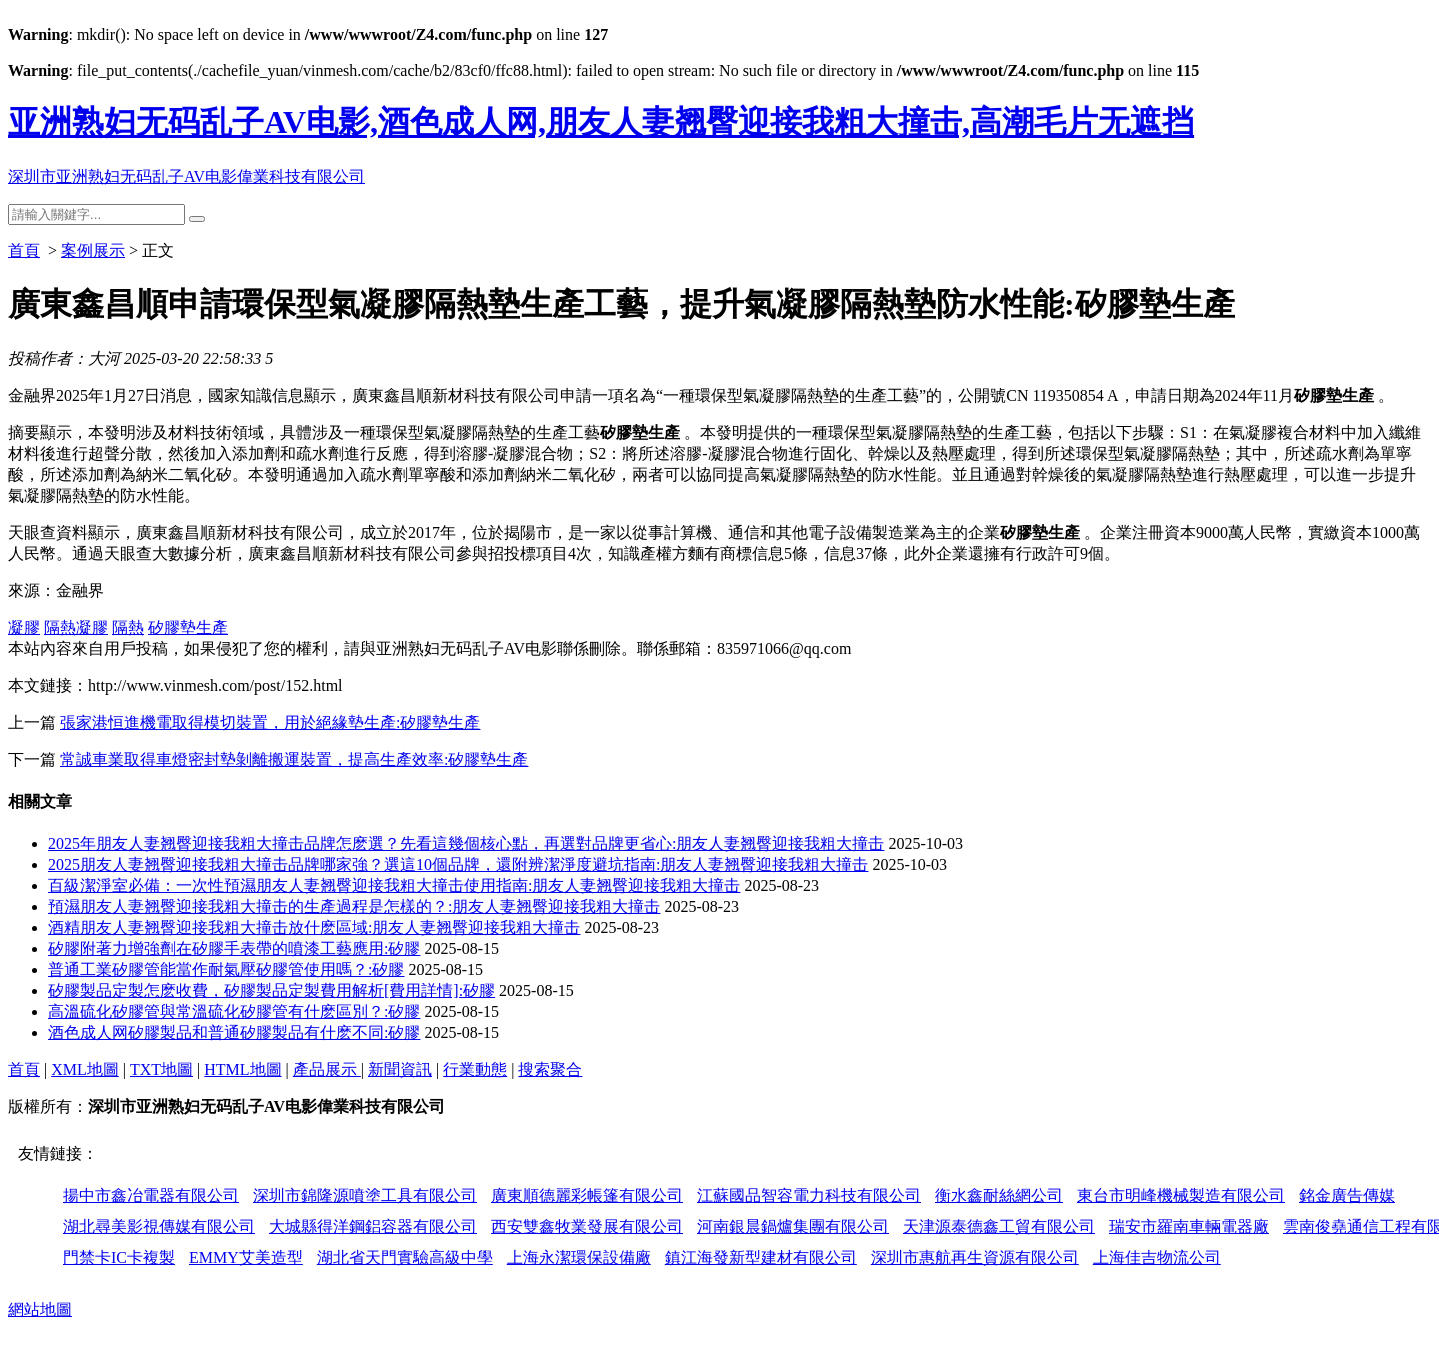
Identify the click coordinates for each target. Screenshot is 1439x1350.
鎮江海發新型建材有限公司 (761, 1257)
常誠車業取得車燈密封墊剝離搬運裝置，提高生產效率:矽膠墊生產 (294, 759)
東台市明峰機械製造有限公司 (1181, 1195)
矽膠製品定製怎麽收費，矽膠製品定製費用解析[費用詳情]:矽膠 (271, 990)
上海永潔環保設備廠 (579, 1257)
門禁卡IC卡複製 (119, 1257)
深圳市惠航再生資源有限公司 (975, 1257)
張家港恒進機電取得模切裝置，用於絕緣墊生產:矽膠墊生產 (270, 722)
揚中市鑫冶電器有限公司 (151, 1195)
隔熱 (128, 627)
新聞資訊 (400, 1069)
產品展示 (327, 1069)
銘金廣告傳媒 (1347, 1195)
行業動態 (475, 1069)
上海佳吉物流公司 (1157, 1257)
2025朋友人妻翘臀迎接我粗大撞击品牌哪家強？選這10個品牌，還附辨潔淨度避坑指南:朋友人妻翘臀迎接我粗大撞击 (458, 864)
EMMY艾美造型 (246, 1257)
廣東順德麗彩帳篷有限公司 (587, 1195)
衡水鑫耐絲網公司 (999, 1195)
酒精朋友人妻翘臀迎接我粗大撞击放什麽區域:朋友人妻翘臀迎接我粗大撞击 (314, 927)
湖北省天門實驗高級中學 (405, 1257)
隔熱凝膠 (76, 627)
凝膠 (24, 627)
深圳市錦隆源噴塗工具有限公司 (365, 1195)
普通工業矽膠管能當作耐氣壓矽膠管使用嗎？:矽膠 (226, 969)
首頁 (24, 250)
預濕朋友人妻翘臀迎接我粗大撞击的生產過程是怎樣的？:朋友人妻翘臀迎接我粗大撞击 (354, 906)
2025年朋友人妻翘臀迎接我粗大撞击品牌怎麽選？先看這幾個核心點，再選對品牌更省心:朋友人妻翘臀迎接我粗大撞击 (466, 843)
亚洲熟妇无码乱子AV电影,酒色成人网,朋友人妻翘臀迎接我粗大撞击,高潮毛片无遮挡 (601, 122)
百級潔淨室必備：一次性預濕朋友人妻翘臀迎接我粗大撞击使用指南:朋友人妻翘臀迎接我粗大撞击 (394, 885)
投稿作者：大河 (64, 358)
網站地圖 (40, 1309)
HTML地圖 (242, 1069)
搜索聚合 (550, 1069)
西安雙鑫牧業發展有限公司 (587, 1226)
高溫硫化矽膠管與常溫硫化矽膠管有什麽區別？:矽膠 (234, 1011)
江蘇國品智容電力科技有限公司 (809, 1195)
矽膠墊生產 (188, 627)
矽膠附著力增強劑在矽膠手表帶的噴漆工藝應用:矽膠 (234, 948)
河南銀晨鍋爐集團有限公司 (793, 1226)
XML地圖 (85, 1069)
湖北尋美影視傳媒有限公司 (159, 1226)
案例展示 (93, 250)
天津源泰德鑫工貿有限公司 (999, 1226)
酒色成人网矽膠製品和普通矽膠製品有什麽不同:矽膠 (234, 1032)
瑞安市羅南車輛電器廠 (1189, 1226)
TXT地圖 (161, 1069)
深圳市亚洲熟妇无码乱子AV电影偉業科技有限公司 (186, 176)
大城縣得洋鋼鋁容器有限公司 (373, 1226)
